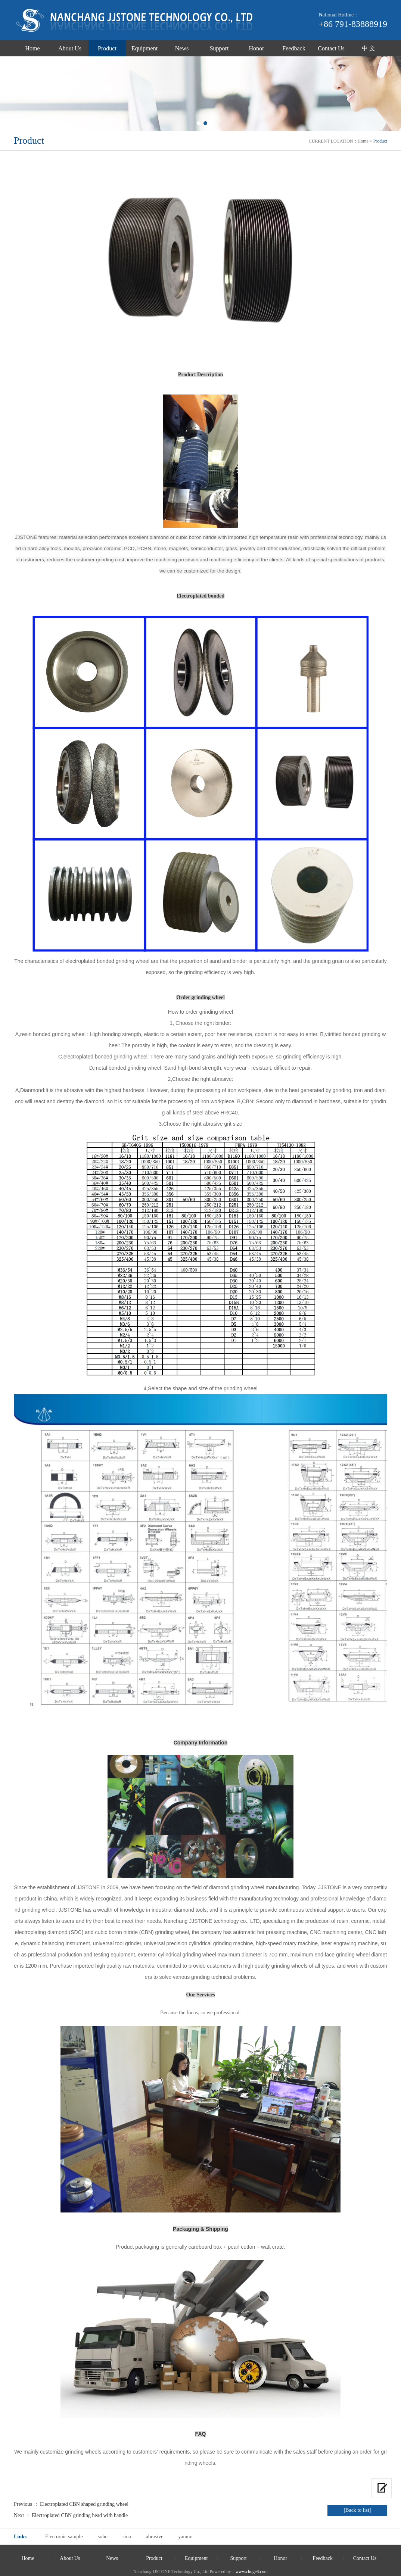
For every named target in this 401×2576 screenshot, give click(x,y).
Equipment (144, 48)
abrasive (155, 2536)
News (182, 48)
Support (219, 48)
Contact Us (331, 48)
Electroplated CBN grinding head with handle (80, 2515)
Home (32, 48)
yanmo (185, 2536)
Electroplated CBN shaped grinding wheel (84, 2504)
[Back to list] (357, 2510)
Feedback (293, 48)
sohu (103, 2536)
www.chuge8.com (251, 2571)
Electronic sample (64, 2536)
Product (107, 48)
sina (126, 2536)
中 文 (368, 48)
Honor (256, 48)
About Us (69, 48)
